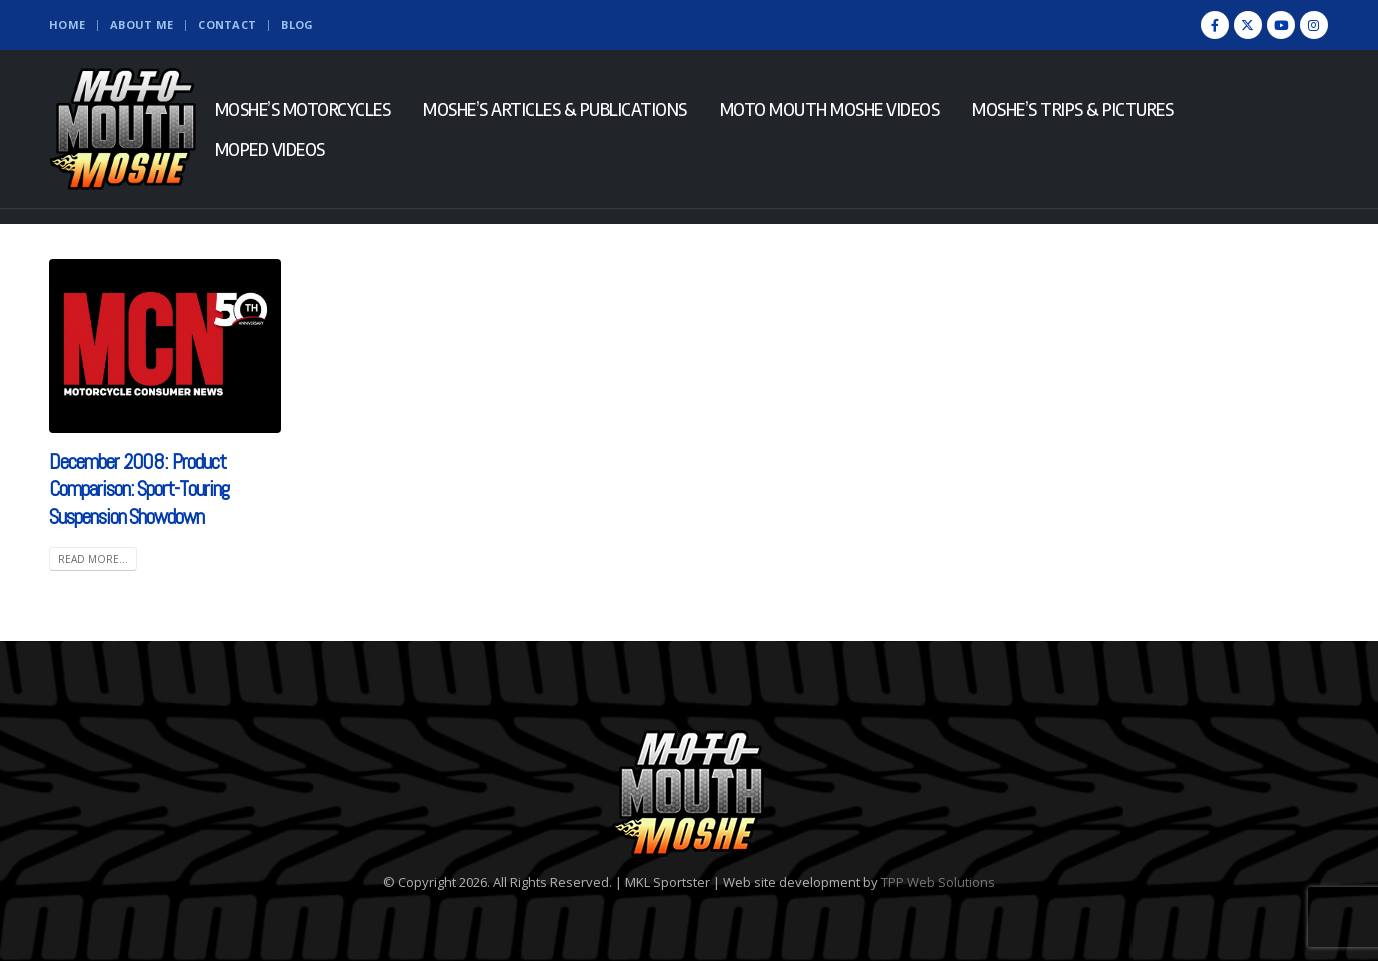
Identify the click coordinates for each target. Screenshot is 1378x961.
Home (67, 24)
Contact (227, 24)
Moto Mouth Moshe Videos (830, 109)
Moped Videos (270, 149)
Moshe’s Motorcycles (303, 109)
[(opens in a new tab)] (165, 346)
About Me (141, 24)
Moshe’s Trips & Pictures (1072, 109)
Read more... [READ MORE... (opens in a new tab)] (93, 559)
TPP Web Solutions (938, 882)
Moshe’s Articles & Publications (555, 109)
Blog (297, 24)
